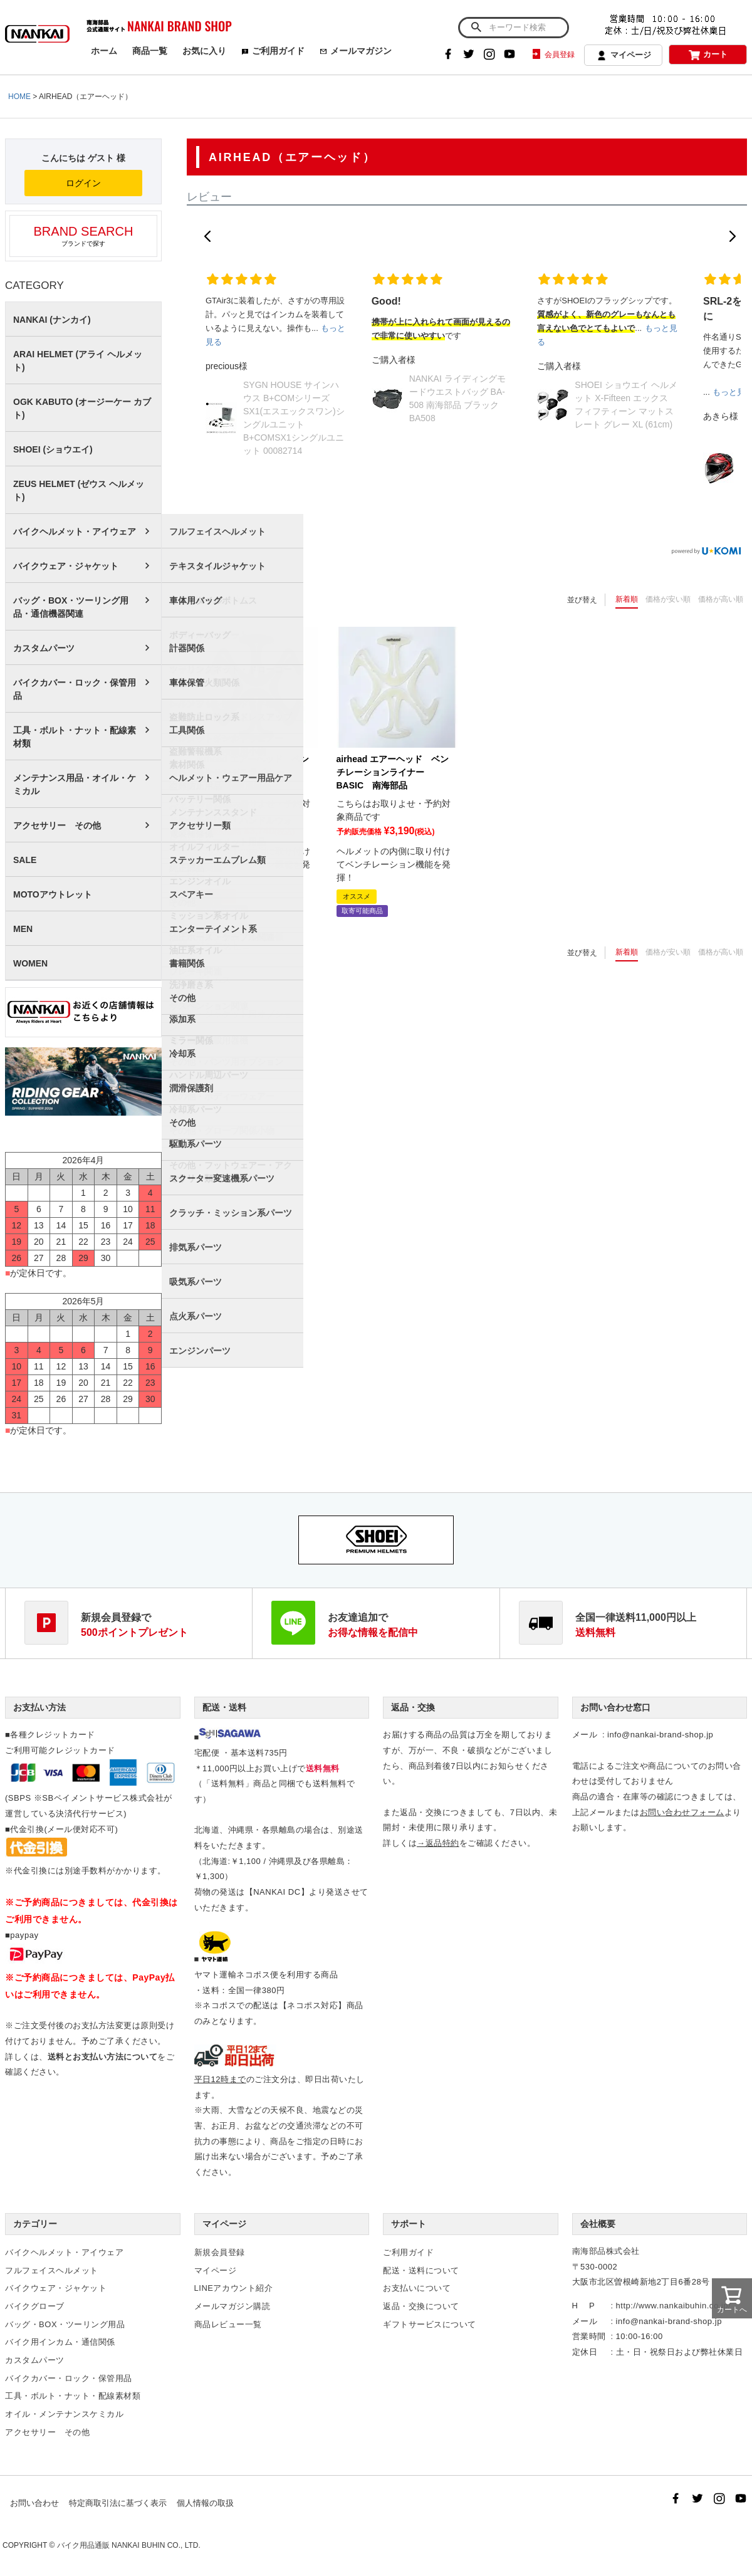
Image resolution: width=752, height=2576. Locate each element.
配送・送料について (421, 2270)
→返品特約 (438, 1843)
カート (708, 55)
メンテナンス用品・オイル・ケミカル (74, 784)
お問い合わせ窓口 (615, 1707)
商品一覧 (149, 51)
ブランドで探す (83, 235)
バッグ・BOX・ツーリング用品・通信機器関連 (70, 607)
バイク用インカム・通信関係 (60, 2342)
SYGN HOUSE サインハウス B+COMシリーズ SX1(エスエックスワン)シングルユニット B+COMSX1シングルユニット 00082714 (294, 418)
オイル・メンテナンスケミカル (64, 2414)
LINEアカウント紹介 (233, 2288)
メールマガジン (356, 51)
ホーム (104, 51)
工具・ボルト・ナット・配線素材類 (74, 736)
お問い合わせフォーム (682, 1812)
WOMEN (30, 963)
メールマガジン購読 (232, 2306)
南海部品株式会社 (606, 2251)
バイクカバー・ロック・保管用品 (74, 689)
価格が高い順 (720, 599)
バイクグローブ (35, 2306)
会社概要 (597, 2224)
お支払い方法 (39, 1707)
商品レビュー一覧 (228, 2324)
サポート (408, 2224)
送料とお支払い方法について (103, 2056)
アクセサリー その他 (57, 825)
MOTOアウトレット (52, 894)
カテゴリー (35, 2224)
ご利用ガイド (273, 51)
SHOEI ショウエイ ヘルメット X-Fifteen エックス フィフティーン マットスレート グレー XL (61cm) (626, 404)
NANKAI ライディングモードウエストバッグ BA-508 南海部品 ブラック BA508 (457, 398)
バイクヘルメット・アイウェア (74, 531)
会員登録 (552, 54)
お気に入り (204, 51)
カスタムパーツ (44, 648)
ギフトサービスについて (429, 2324)
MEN (23, 929)
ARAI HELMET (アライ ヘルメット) (77, 360)
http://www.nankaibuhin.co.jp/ (673, 2305)
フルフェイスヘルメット (51, 2270)
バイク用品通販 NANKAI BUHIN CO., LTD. (129, 2545)
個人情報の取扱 (205, 2503)
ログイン (83, 183)
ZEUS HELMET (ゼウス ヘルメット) (78, 490)
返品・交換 (413, 1707)
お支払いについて (417, 2288)
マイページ (623, 55)
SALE (24, 860)
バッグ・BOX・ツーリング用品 (65, 2324)
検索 (476, 27)
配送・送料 (224, 1707)
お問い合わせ (34, 2503)
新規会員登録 (219, 2252)
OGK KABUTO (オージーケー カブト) (82, 408)
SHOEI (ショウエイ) (53, 449)
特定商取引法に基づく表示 (118, 2503)
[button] (207, 236)
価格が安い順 (668, 599)
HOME (19, 96)
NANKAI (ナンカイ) (52, 320)
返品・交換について (421, 2306)
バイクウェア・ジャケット (65, 566)
